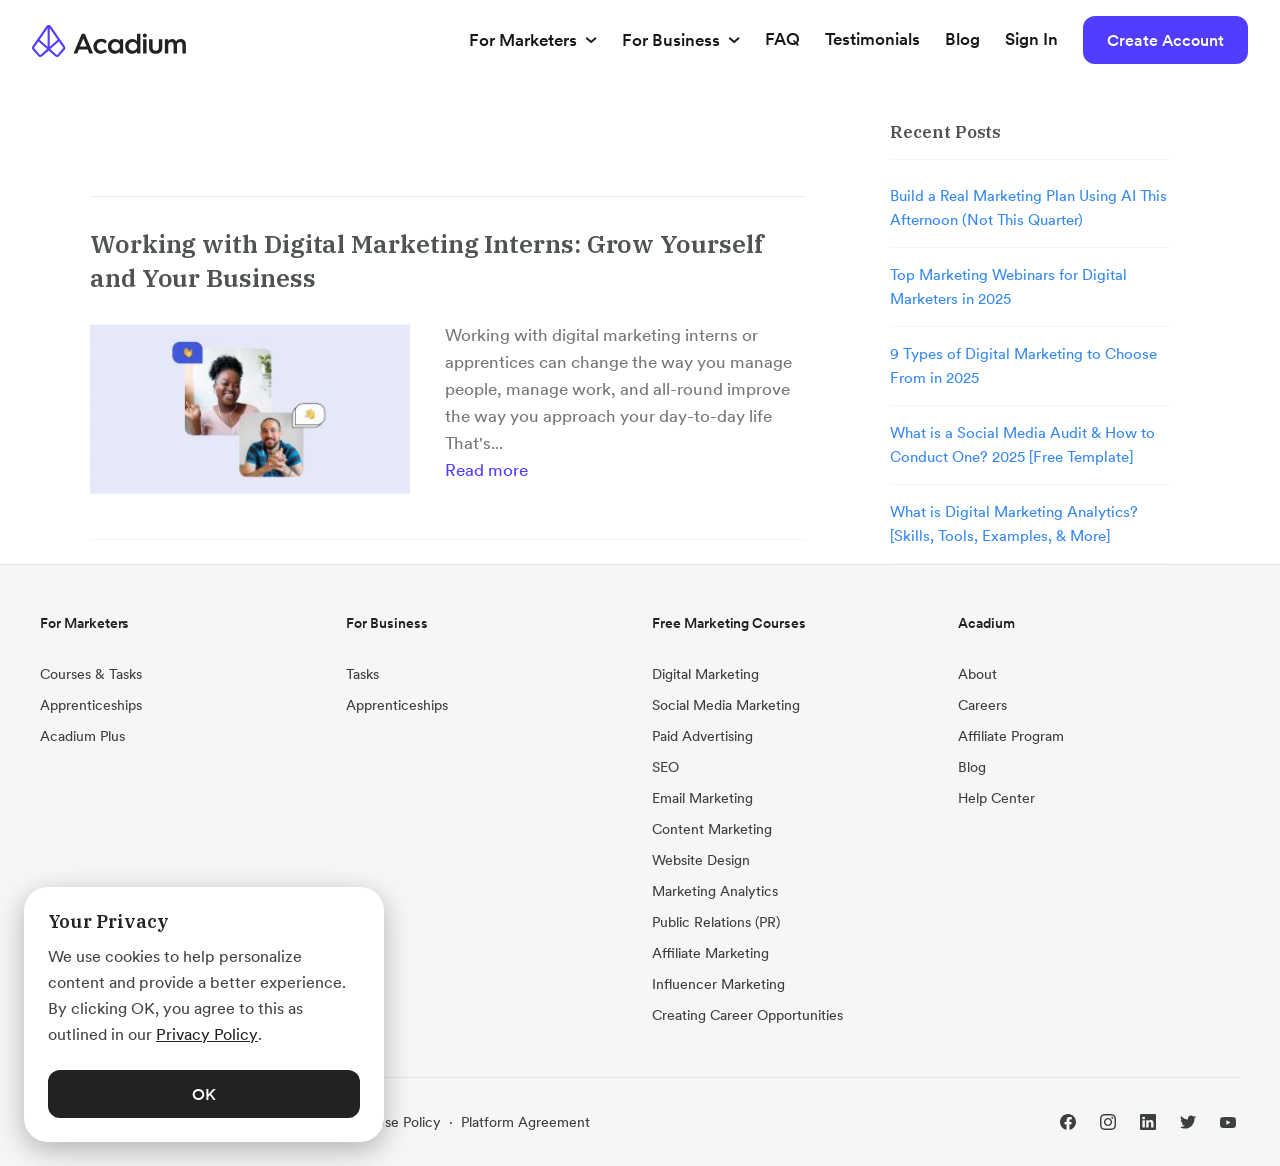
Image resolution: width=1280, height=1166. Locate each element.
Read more (486, 470)
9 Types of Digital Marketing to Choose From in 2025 (1023, 365)
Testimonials (872, 39)
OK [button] (204, 1094)
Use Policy (408, 1122)
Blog (962, 39)
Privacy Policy (207, 1034)
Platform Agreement (525, 1122)
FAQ (782, 39)
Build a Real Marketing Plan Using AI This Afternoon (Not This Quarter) (1028, 207)
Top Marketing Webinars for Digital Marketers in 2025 (1008, 286)
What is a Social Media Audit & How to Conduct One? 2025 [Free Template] (1022, 444)
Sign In (1031, 39)
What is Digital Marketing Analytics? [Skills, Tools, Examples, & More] (1014, 523)
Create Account (1165, 40)
